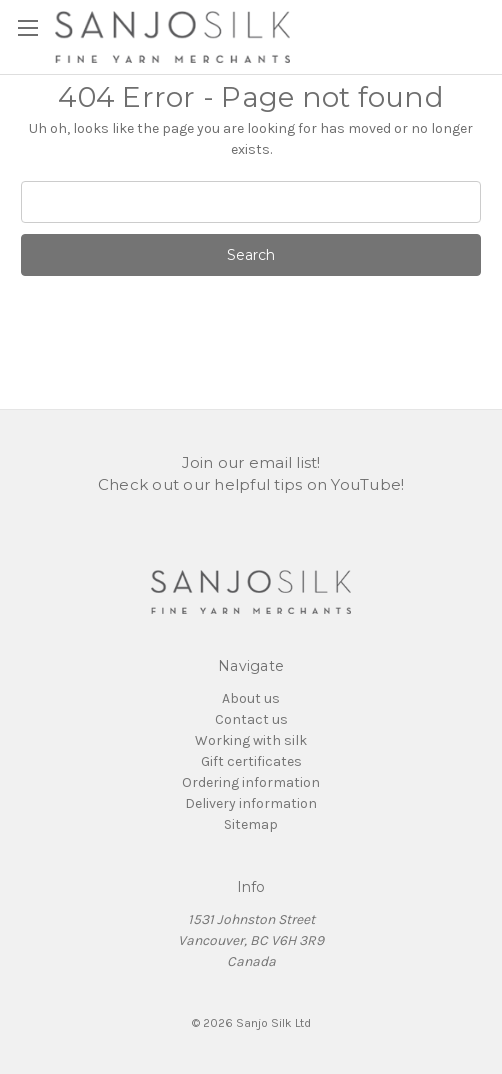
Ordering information (251, 782)
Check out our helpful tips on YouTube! (251, 484)
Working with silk (251, 740)
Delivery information (251, 803)
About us (251, 698)
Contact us (251, 719)
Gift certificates (251, 761)
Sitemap (251, 824)
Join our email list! (251, 462)
